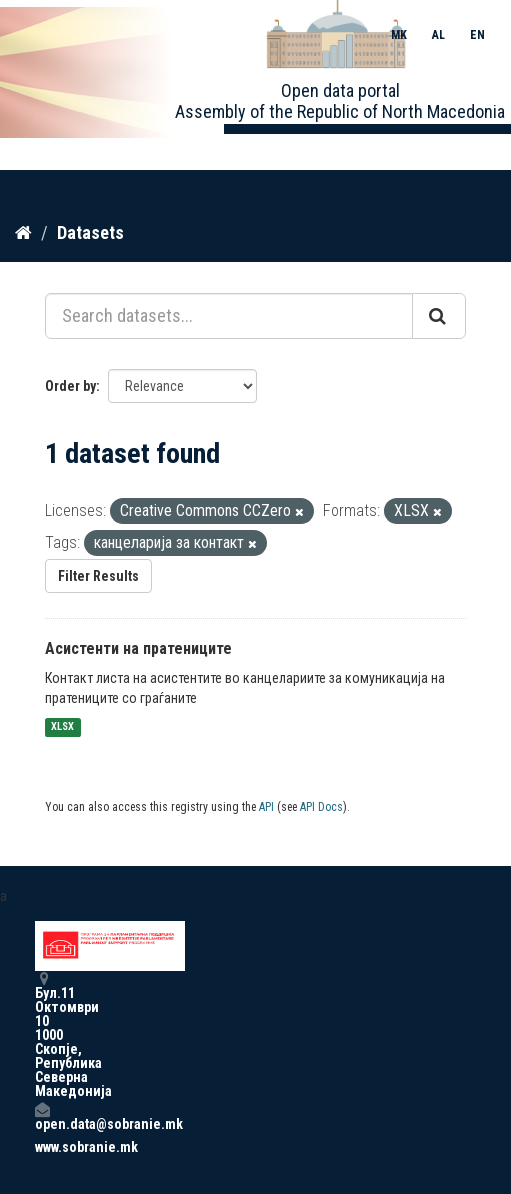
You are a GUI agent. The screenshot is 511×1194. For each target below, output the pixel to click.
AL (438, 35)
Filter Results (98, 576)
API (266, 807)
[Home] (23, 233)
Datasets (90, 232)
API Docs (321, 807)
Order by (70, 386)
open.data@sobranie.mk (42, 1116)
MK (399, 35)
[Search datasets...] (229, 316)
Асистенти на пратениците (138, 648)
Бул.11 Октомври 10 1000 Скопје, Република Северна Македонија (42, 1034)
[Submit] (439, 316)
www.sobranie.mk (42, 1147)
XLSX (62, 727)
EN (477, 35)
